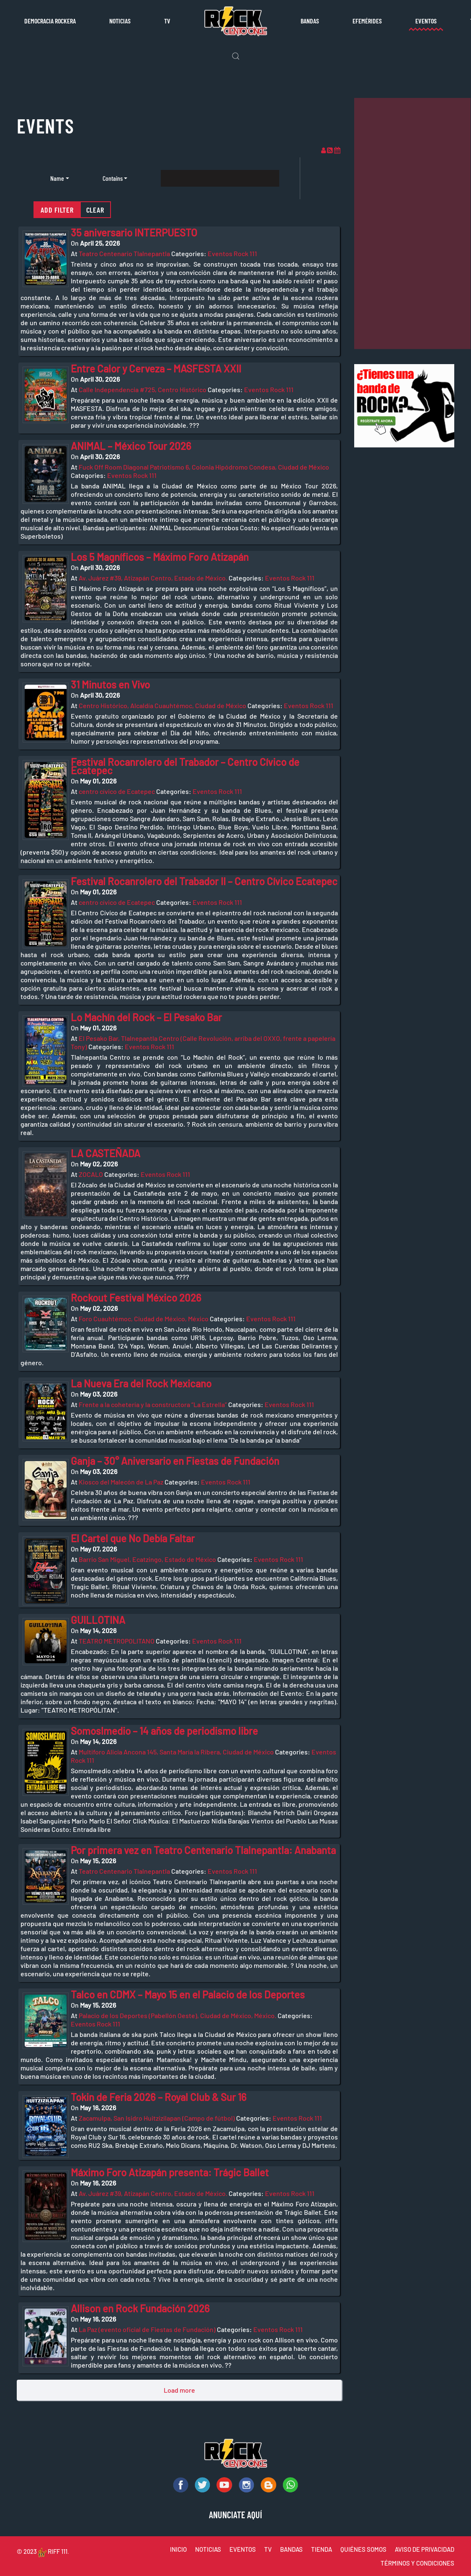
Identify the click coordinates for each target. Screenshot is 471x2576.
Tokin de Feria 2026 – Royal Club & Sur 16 (159, 2097)
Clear (95, 209)
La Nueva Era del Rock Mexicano (141, 1383)
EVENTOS (242, 2549)
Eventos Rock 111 (232, 253)
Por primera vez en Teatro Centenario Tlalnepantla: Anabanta (203, 1850)
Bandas (310, 21)
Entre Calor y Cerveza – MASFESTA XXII (156, 368)
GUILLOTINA (98, 1620)
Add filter (57, 209)
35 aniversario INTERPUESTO (134, 232)
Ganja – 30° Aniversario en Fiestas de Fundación (175, 1461)
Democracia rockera (50, 21)
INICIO (178, 2549)
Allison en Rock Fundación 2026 (140, 2308)
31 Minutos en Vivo (110, 684)
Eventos (426, 21)
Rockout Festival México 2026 (136, 1298)
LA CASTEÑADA (105, 1153)
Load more (179, 2390)
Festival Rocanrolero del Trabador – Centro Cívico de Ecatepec (185, 766)
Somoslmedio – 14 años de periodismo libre (164, 1731)
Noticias (120, 21)
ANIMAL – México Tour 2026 (131, 446)
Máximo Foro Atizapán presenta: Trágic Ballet (170, 2172)
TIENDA (321, 2549)
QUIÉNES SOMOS (363, 2549)
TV (167, 21)
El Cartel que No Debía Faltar (133, 1538)
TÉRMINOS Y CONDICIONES (417, 2563)
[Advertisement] (412, 223)
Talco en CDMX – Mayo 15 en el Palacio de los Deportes (188, 1994)
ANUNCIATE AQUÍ (235, 2514)
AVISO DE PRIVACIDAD (424, 2549)
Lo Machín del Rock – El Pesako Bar (146, 1017)
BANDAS (291, 2549)
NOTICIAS (208, 2549)
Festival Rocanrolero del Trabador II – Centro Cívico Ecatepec (204, 881)
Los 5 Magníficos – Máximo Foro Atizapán (160, 557)
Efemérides (367, 21)
